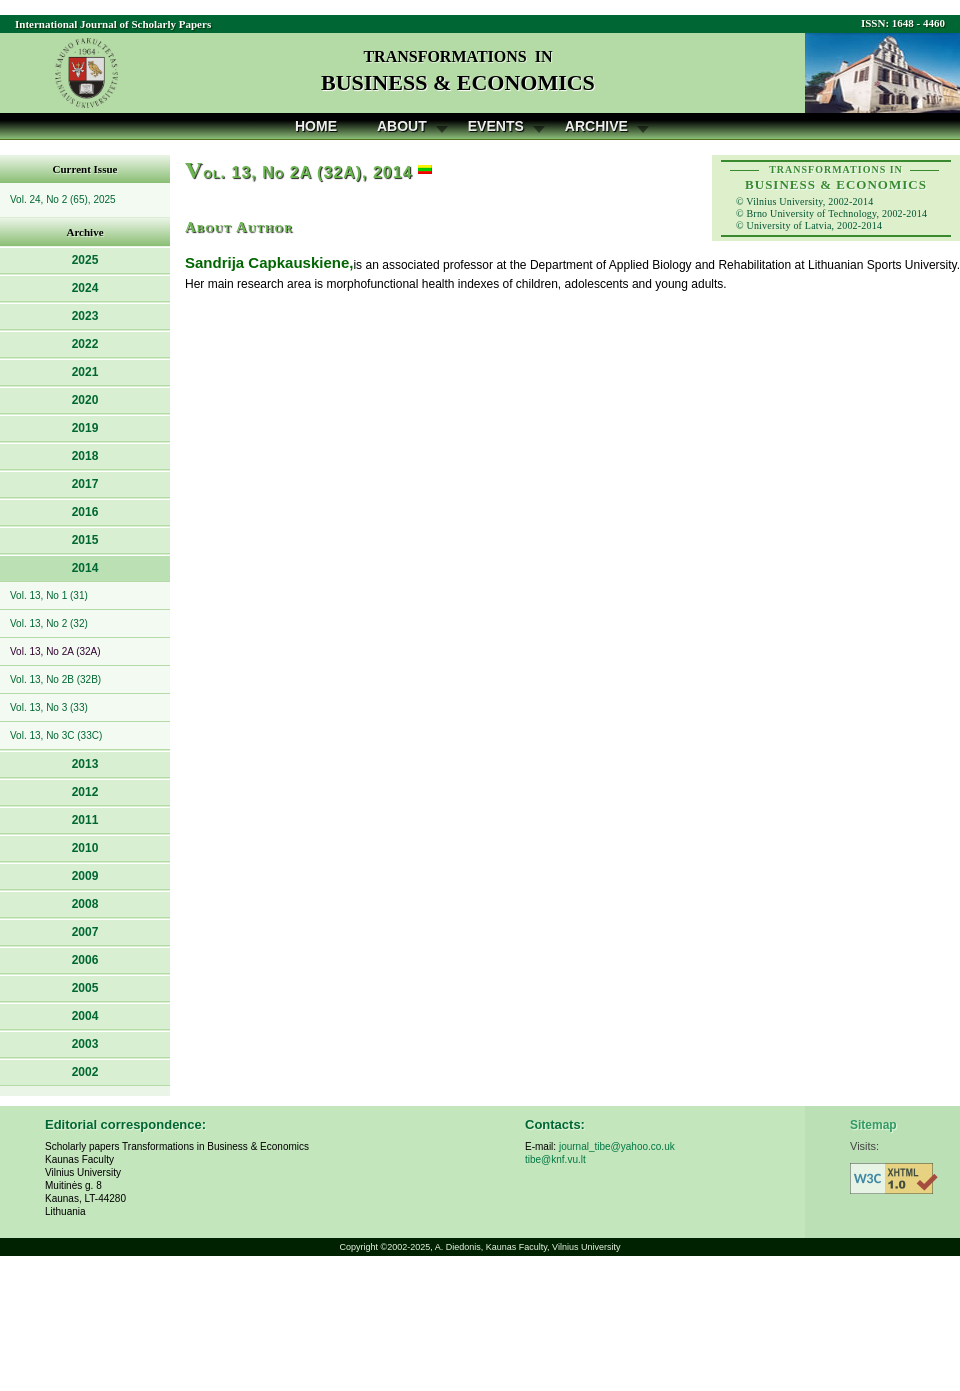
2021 (85, 372)
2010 (85, 848)
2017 (85, 484)
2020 (85, 400)
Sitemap (873, 1125)
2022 (85, 344)
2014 (85, 568)
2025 (85, 260)
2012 (85, 792)
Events (496, 126)
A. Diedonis (458, 1247)
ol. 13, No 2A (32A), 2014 (299, 172)
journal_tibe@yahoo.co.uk (617, 1146)
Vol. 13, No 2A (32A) (55, 651)
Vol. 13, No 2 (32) (49, 623)
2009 (85, 876)
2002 (85, 1072)
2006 (85, 960)
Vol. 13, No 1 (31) (49, 595)
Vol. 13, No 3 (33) (49, 707)
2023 (85, 316)
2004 (85, 1016)
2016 (85, 512)
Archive (596, 126)
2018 (85, 456)
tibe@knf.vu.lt (555, 1159)
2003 (85, 1044)
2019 (85, 428)
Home (316, 126)
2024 (85, 288)
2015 (85, 540)
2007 (85, 932)
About (402, 126)
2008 (85, 904)
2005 (85, 988)
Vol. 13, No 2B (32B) (55, 679)
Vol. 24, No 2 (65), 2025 (63, 199)
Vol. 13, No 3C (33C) (56, 735)
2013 (85, 764)
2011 (85, 820)
